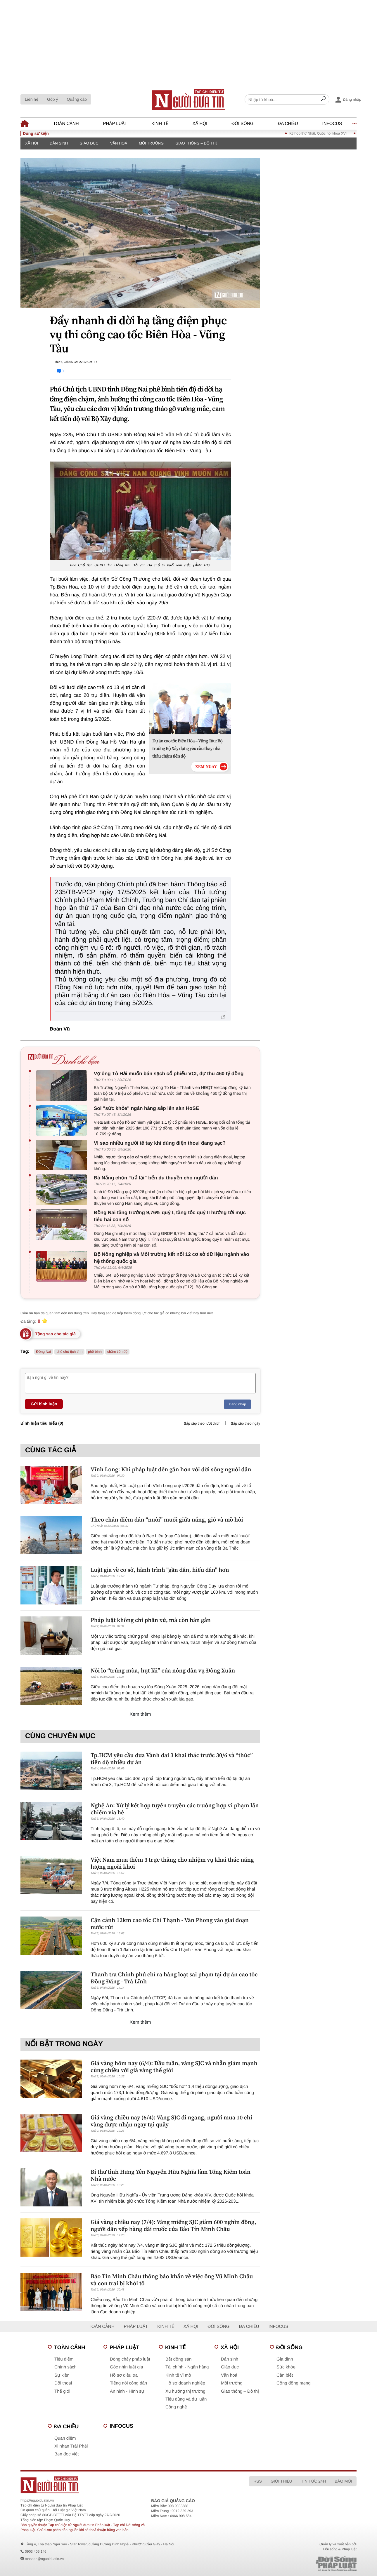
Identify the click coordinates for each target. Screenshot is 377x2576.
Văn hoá (118, 143)
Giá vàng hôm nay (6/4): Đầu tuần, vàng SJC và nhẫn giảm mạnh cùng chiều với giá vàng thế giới (174, 2067)
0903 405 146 (35, 2551)
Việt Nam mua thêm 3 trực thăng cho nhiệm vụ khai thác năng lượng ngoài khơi (172, 1863)
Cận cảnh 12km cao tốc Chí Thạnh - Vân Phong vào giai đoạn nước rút (170, 1924)
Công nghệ (176, 2407)
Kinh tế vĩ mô (178, 2375)
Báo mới (343, 2481)
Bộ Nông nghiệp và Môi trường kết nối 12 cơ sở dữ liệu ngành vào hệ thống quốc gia (171, 1258)
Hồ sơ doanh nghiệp (185, 2383)
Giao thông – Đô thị (196, 143)
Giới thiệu (281, 2481)
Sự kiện (62, 2375)
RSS (257, 2481)
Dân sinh (59, 143)
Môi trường (151, 143)
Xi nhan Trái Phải (71, 2446)
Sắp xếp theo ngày (245, 1423)
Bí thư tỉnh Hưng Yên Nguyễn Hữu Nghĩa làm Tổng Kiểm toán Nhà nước (170, 2175)
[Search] (323, 99)
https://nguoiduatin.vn (37, 2500)
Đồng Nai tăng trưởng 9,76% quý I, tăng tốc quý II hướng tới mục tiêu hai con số (170, 1216)
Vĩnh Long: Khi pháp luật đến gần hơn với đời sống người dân (171, 1469)
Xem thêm (140, 1714)
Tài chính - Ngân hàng (187, 2367)
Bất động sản (178, 2359)
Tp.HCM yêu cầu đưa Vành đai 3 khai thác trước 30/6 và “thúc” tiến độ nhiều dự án (172, 1759)
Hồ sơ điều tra (124, 2375)
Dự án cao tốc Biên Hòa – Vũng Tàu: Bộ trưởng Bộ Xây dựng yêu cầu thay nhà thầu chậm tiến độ (187, 748)
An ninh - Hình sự (127, 2391)
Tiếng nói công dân (128, 2383)
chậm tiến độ (117, 1352)
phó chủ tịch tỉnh (69, 1352)
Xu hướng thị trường (185, 2391)
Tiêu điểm (63, 2359)
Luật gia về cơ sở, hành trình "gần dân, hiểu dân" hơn (160, 1569)
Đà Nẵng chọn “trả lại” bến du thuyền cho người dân (156, 1178)
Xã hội (199, 123)
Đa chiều (288, 123)
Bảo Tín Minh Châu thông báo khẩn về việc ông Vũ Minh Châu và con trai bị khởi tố (172, 2280)
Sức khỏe (285, 2367)
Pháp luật (115, 123)
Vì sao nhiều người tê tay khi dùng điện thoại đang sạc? (160, 1143)
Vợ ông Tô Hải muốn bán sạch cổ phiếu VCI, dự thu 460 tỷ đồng (168, 1073)
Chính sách (65, 2367)
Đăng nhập (237, 1404)
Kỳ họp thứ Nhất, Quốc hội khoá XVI (326, 133)
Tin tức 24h (313, 2481)
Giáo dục (88, 143)
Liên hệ (31, 99)
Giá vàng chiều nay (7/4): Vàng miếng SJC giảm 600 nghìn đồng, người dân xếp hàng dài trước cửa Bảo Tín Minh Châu (173, 2225)
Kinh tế (159, 123)
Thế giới (62, 2391)
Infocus (332, 123)
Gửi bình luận (44, 1404)
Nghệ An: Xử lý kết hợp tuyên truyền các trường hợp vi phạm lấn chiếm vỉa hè (175, 1809)
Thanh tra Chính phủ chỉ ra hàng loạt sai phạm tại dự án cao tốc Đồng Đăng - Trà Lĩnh (174, 1978)
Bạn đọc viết (66, 2454)
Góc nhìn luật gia (126, 2367)
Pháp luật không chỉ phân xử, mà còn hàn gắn (151, 1619)
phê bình (95, 1352)
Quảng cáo (77, 99)
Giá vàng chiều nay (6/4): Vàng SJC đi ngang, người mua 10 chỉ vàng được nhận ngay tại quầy (171, 2121)
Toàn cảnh (66, 123)
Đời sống (242, 123)
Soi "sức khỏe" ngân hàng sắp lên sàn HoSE (146, 1108)
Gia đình (284, 2359)
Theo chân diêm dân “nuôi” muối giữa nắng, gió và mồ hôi (167, 1519)
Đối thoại (63, 2383)
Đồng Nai (43, 1352)
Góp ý (52, 99)
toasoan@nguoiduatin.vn (44, 2559)
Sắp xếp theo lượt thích (202, 1423)
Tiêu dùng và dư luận (186, 2399)
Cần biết (284, 2375)
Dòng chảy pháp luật (130, 2359)
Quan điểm (65, 2438)
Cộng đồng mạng (293, 2383)
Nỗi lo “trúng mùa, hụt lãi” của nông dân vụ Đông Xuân (163, 1670)
